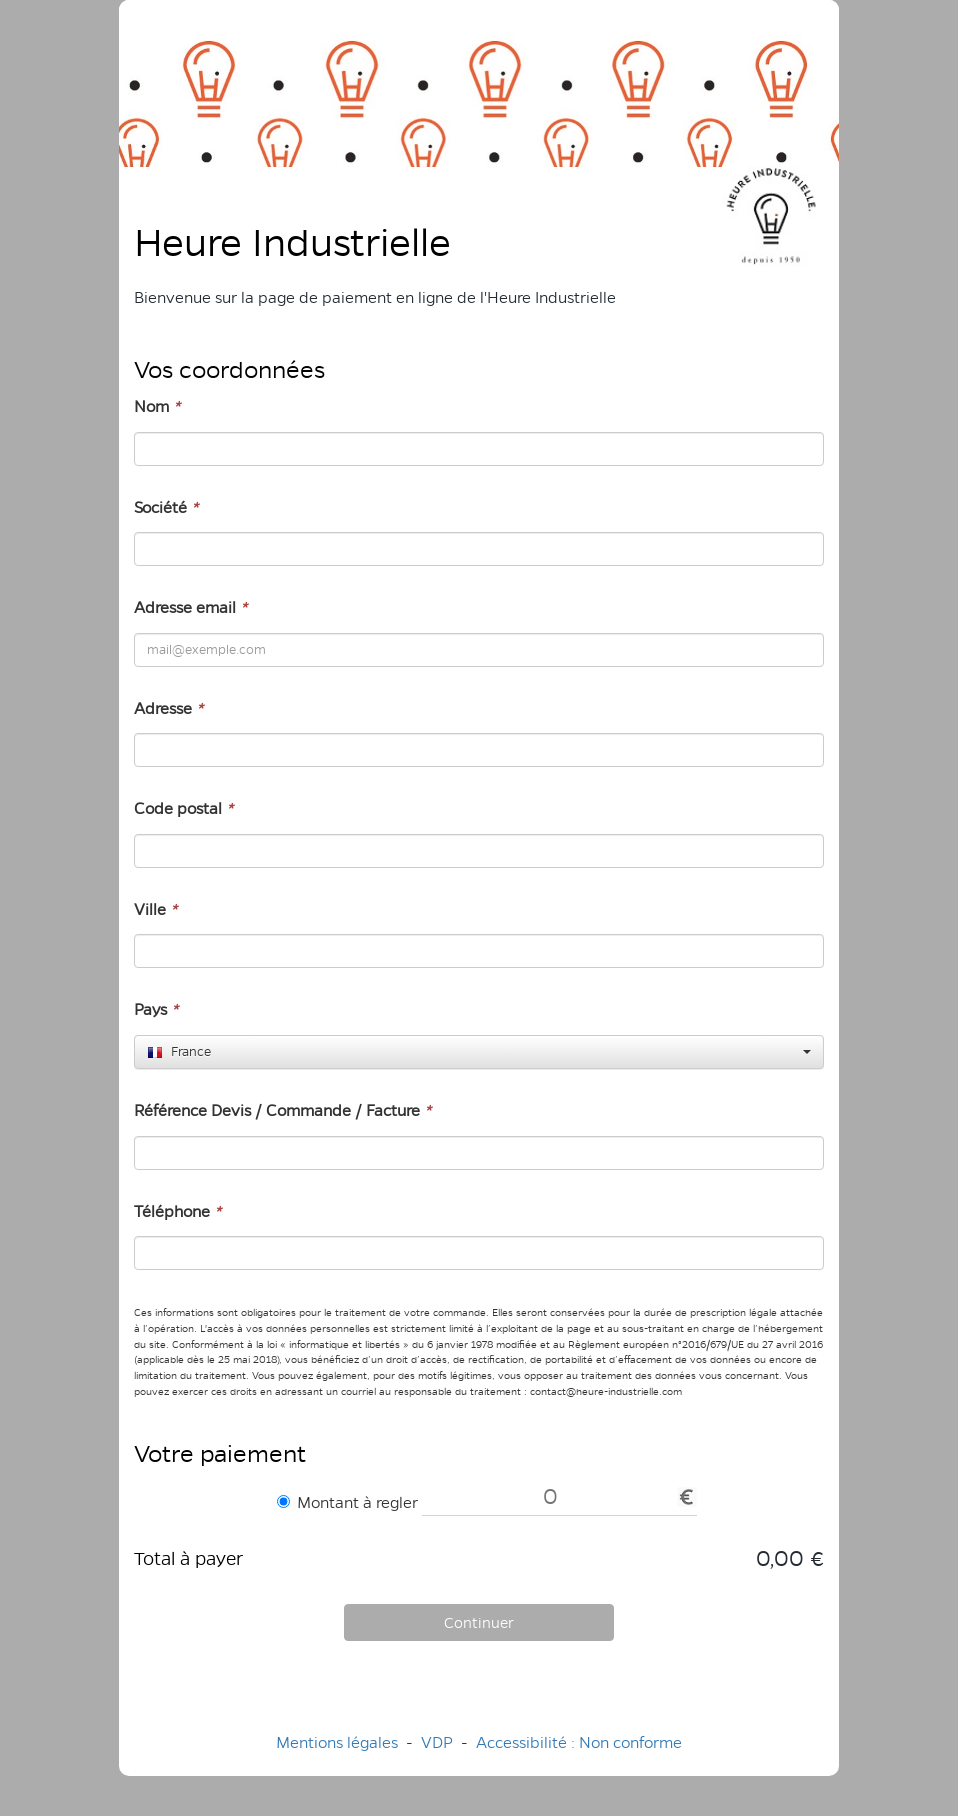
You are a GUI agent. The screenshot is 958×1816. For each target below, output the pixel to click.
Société (166, 507)
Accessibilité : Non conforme (579, 1742)
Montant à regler (347, 1502)
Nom (157, 406)
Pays (156, 1009)
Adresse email (190, 607)
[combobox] (479, 1052)
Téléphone (177, 1211)
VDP (439, 1742)
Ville (155, 909)
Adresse (168, 708)
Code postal (183, 808)
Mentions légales (337, 1742)
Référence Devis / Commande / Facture (282, 1110)
